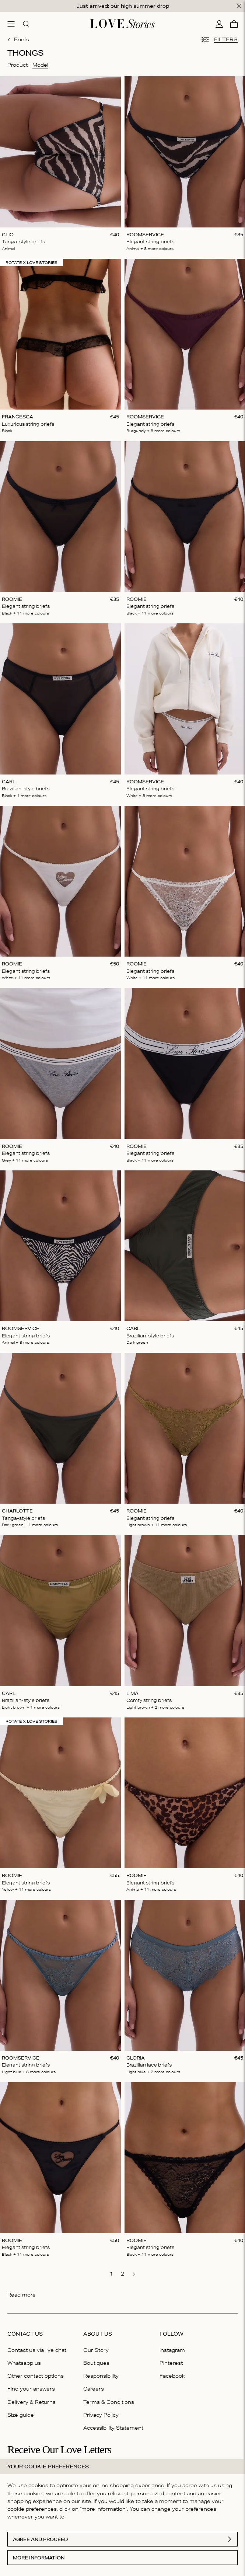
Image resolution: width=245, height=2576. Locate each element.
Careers (93, 2388)
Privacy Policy (101, 2415)
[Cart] (234, 24)
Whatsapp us (24, 2363)
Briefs (18, 39)
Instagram (172, 2350)
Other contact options (35, 2376)
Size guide (20, 2415)
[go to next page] (133, 2274)
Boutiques (96, 2363)
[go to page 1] (111, 2273)
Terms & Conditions (108, 2402)
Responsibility (101, 2376)
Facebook (172, 2376)
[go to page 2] (122, 2273)
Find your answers (31, 2388)
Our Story (96, 2350)
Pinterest (171, 2363)
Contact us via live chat (36, 2350)
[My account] (219, 24)
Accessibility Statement (113, 2427)
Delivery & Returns (31, 2402)
